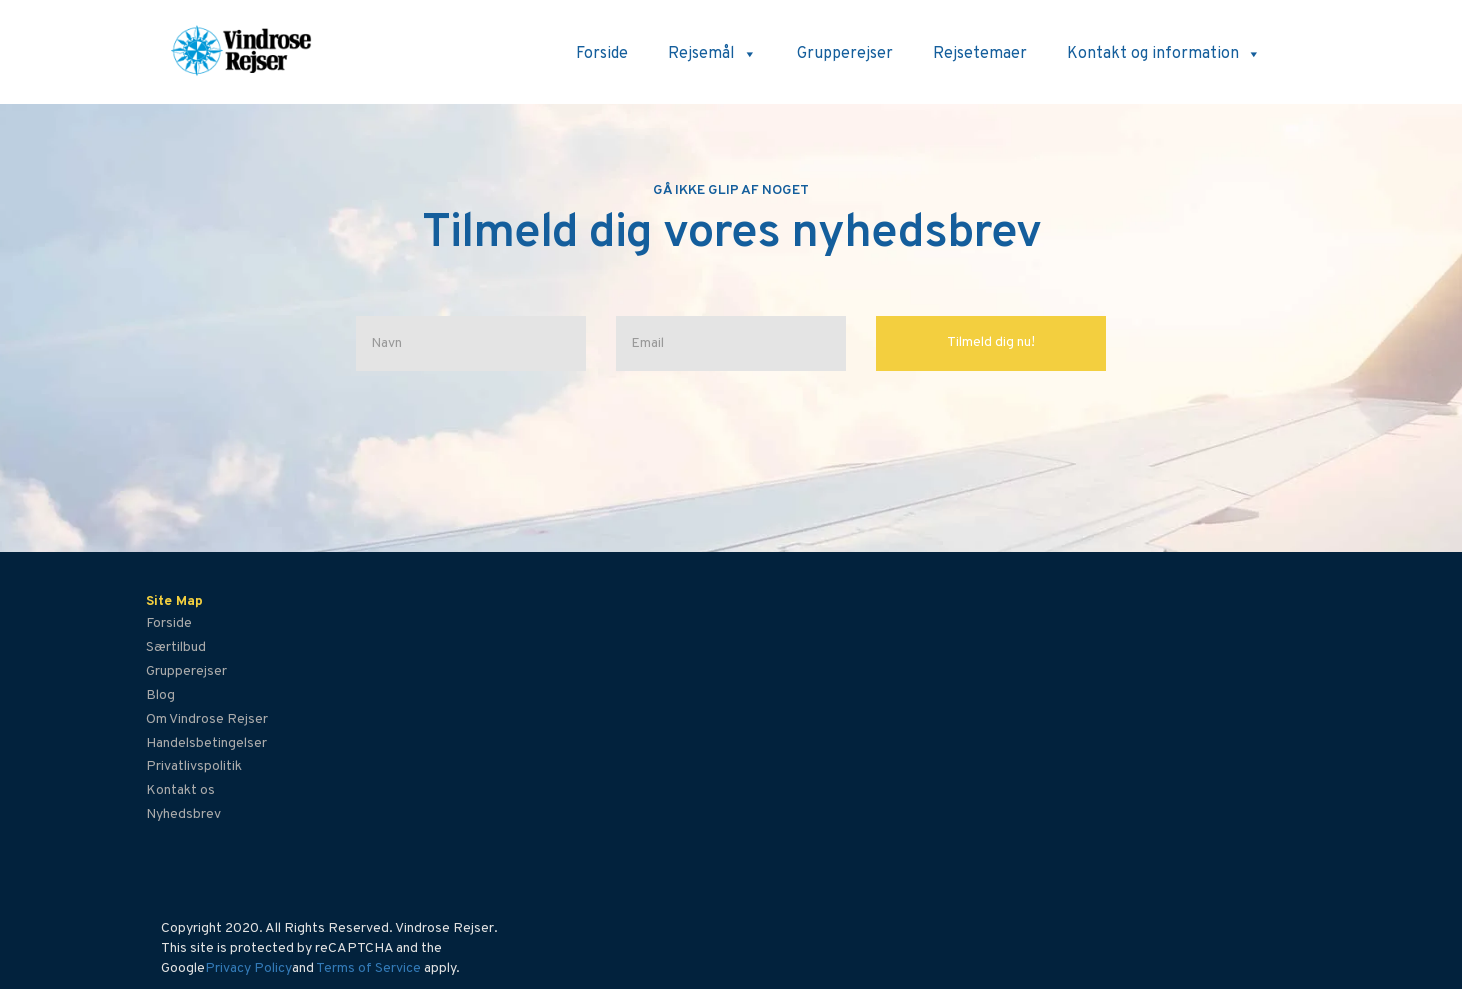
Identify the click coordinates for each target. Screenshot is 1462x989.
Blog (160, 695)
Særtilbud (176, 647)
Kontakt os (180, 790)
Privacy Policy (248, 968)
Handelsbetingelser (206, 743)
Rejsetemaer (980, 54)
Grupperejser (845, 54)
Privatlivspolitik (194, 766)
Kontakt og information (1164, 54)
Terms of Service (368, 968)
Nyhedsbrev (183, 814)
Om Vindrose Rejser (207, 719)
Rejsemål (712, 54)
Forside (602, 54)
